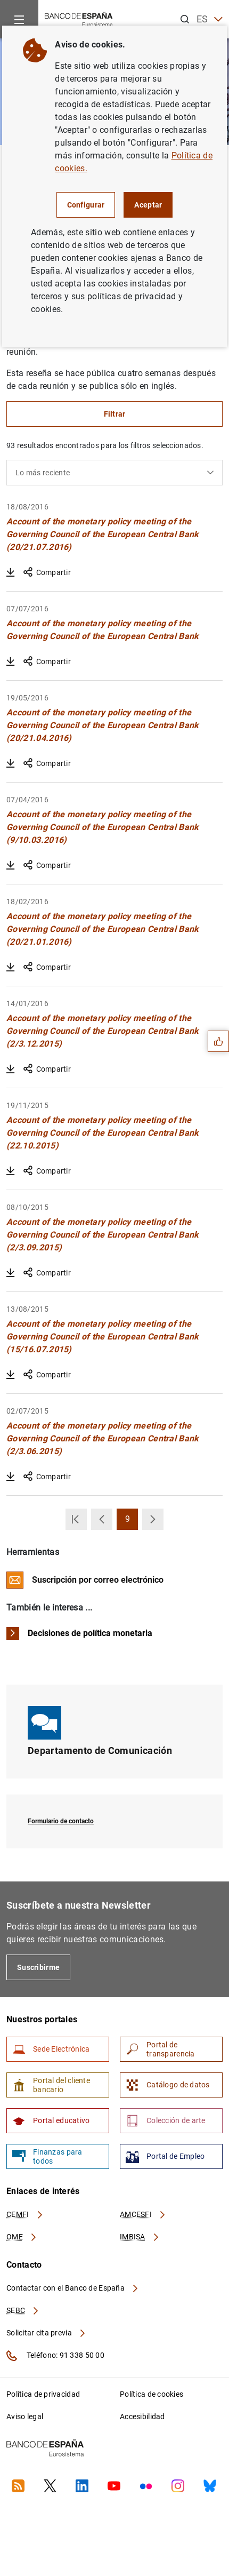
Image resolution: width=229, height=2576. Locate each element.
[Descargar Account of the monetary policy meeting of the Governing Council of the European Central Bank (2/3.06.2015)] (10, 1476)
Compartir (47, 572)
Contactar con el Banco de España (73, 2288)
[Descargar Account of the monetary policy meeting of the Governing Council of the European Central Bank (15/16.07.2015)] (10, 1374)
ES (210, 19)
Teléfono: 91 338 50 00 (55, 2355)
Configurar (86, 205)
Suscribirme (38, 1967)
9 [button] (131, 1522)
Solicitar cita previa (46, 2332)
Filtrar (115, 414)
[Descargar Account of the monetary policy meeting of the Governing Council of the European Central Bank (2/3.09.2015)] (10, 1273)
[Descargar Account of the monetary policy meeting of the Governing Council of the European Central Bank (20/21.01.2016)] (10, 967)
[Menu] (19, 19)
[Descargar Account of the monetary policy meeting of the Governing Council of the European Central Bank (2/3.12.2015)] (10, 1069)
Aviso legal (24, 2416)
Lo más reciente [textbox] (42, 472)
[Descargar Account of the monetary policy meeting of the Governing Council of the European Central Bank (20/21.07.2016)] (10, 572)
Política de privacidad (43, 2394)
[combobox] (114, 472)
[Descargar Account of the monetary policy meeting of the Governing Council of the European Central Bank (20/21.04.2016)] (10, 763)
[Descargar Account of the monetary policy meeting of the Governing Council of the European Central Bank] (10, 661)
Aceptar (148, 205)
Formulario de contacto (61, 1821)
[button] (76, 1519)
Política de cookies (151, 2394)
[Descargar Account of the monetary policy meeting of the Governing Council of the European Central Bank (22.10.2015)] (10, 1171)
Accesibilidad (142, 2416)
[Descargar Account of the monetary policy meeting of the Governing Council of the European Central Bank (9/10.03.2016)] (10, 865)
